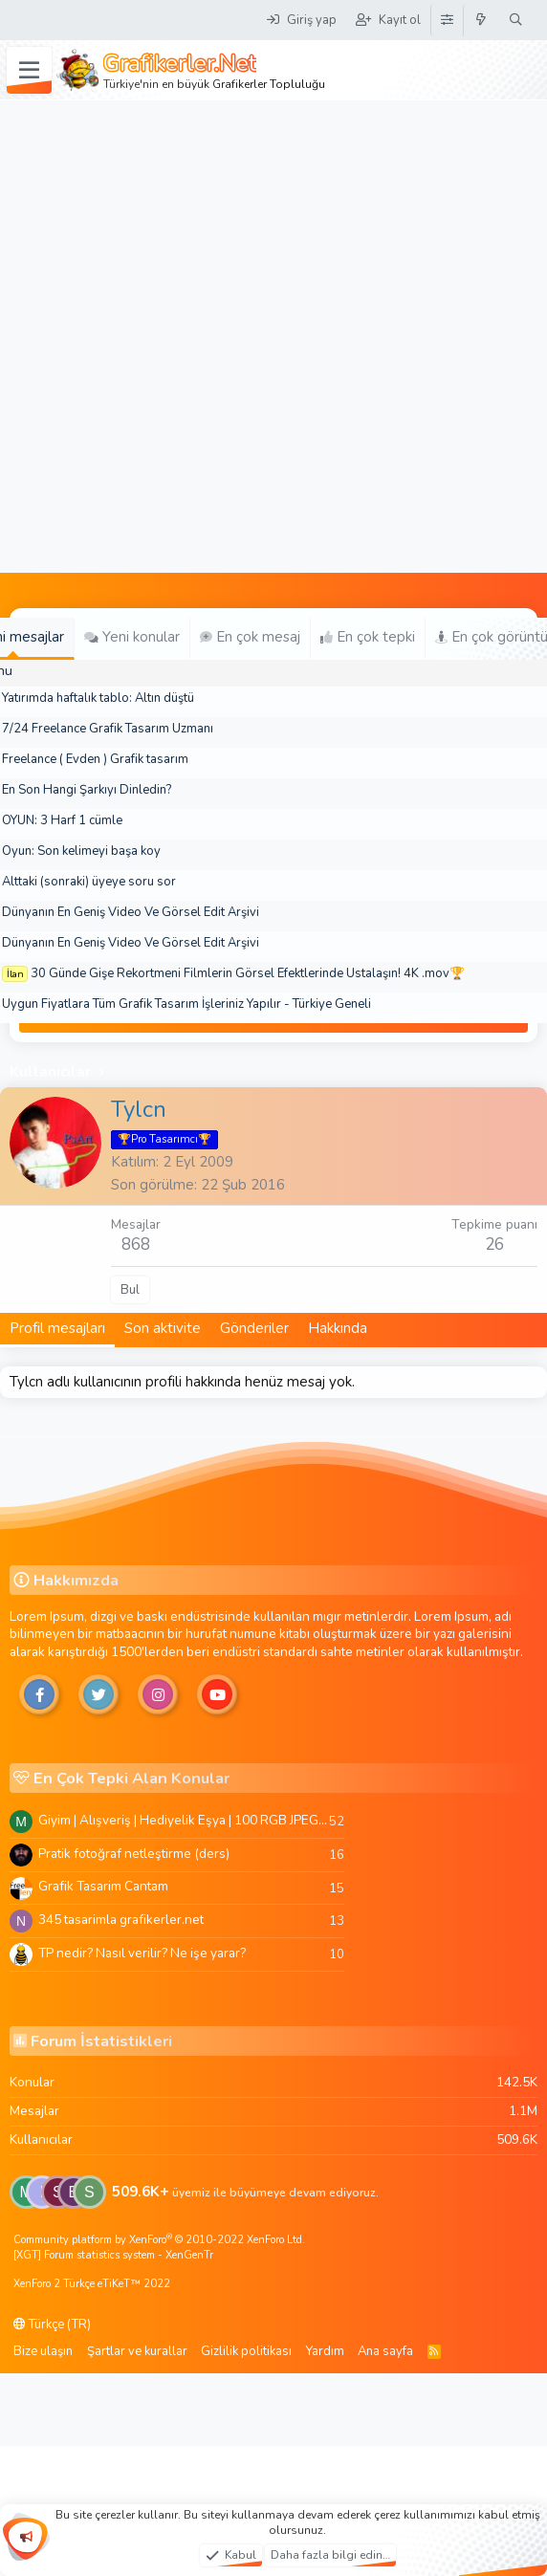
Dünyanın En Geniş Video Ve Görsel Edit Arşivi (130, 912)
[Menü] (29, 71)
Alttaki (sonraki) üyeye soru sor (89, 881)
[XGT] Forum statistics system (113, 2255)
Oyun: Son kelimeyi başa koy (81, 851)
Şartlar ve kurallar (137, 2351)
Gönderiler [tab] (254, 1328)
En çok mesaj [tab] (250, 636)
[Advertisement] (226, 336)
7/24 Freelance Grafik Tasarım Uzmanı (107, 728)
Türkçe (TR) (52, 2324)
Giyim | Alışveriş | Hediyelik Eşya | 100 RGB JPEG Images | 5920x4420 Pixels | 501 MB (183, 1820)
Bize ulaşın (43, 2351)
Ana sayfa (385, 2351)
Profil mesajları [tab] (57, 1328)
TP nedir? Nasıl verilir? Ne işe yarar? (142, 1953)
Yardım (325, 2351)
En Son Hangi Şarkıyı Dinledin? (86, 789)
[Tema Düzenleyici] (446, 20)
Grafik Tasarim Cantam (103, 1886)
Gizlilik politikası (246, 2351)
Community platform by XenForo (159, 2240)
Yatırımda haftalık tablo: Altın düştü (98, 698)
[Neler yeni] (481, 20)
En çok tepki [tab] (367, 636)
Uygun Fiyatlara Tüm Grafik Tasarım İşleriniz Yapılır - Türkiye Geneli (186, 1004)
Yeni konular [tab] (132, 636)
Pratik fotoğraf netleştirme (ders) (134, 1854)
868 (135, 1244)
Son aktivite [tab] (162, 1328)
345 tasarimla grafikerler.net (121, 1919)
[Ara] (516, 20)
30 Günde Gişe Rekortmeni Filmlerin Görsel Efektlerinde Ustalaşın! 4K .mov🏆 (248, 973)
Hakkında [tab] (337, 1328)
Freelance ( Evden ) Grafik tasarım (95, 759)
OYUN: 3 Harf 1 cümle (62, 820)
